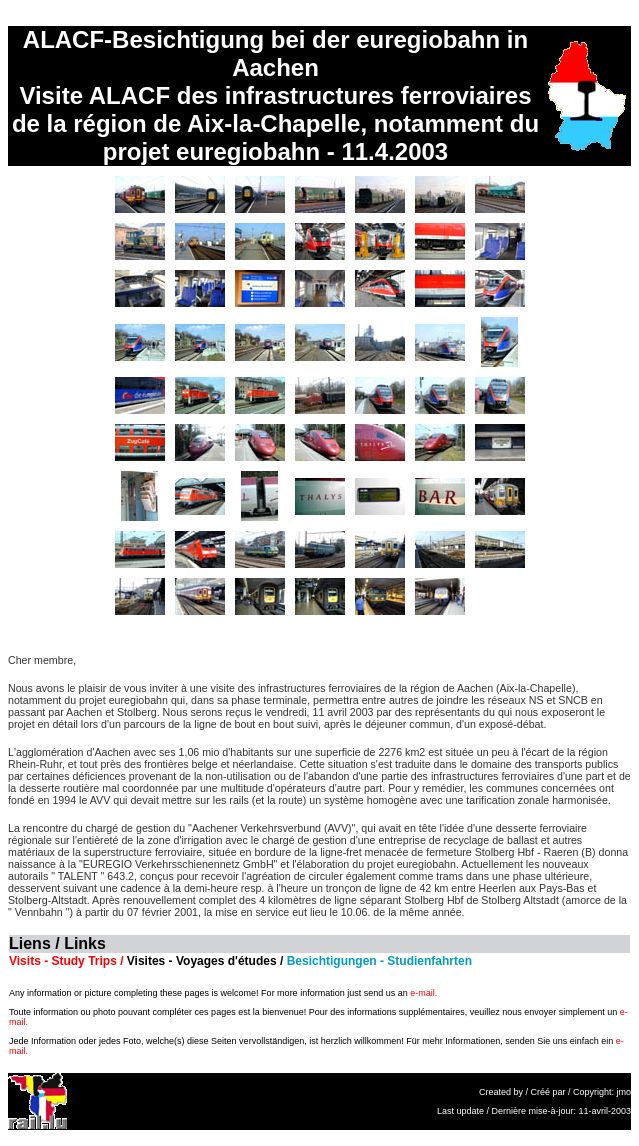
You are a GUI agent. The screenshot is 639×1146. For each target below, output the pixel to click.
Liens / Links (57, 943)
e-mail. (423, 993)
